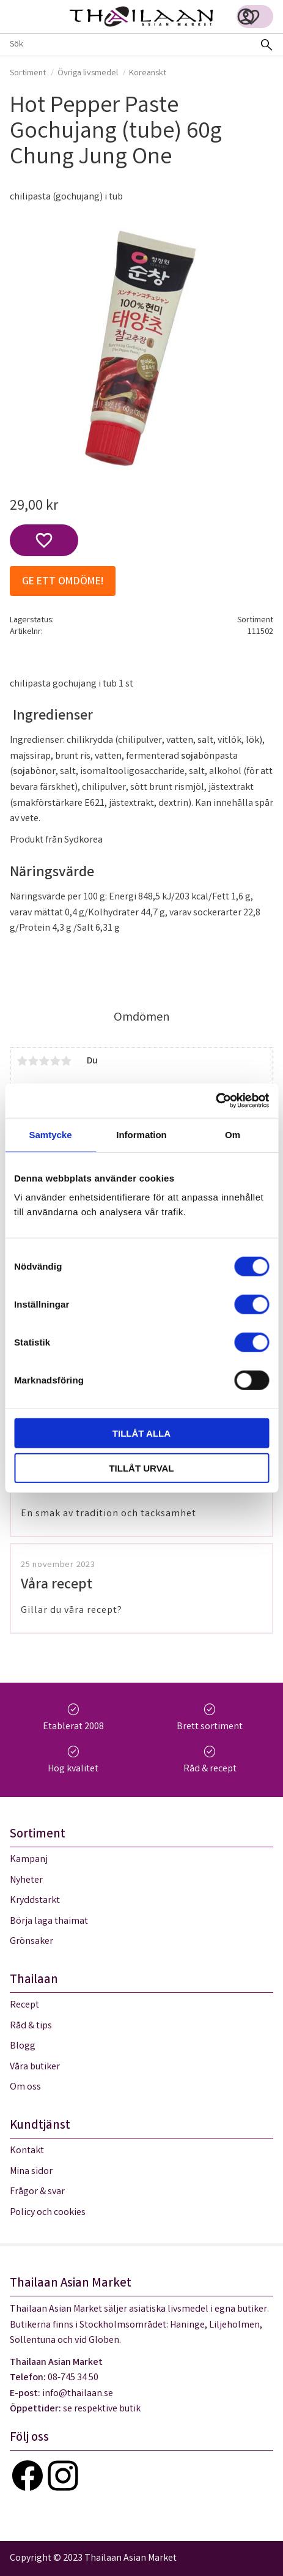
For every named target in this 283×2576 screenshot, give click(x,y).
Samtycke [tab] (50, 1134)
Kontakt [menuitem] (27, 2151)
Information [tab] (141, 1134)
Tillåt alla (141, 1433)
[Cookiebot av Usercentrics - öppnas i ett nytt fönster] (215, 1101)
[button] (251, 17)
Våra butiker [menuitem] (35, 2067)
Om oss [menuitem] (25, 2087)
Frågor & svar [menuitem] (37, 2192)
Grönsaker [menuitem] (31, 1942)
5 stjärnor (66, 1061)
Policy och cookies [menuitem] (48, 2213)
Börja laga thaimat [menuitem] (49, 1922)
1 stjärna (22, 1061)
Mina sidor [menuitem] (31, 2172)
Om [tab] (232, 1134)
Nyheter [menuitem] (26, 1881)
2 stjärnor (33, 1061)
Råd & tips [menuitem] (31, 2026)
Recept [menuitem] (24, 2005)
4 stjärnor (55, 1061)
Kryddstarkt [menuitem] (35, 1901)
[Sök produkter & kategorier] (125, 45)
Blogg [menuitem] (22, 2046)
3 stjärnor (44, 1061)
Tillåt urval (141, 1467)
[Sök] (266, 45)
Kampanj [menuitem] (29, 1860)
